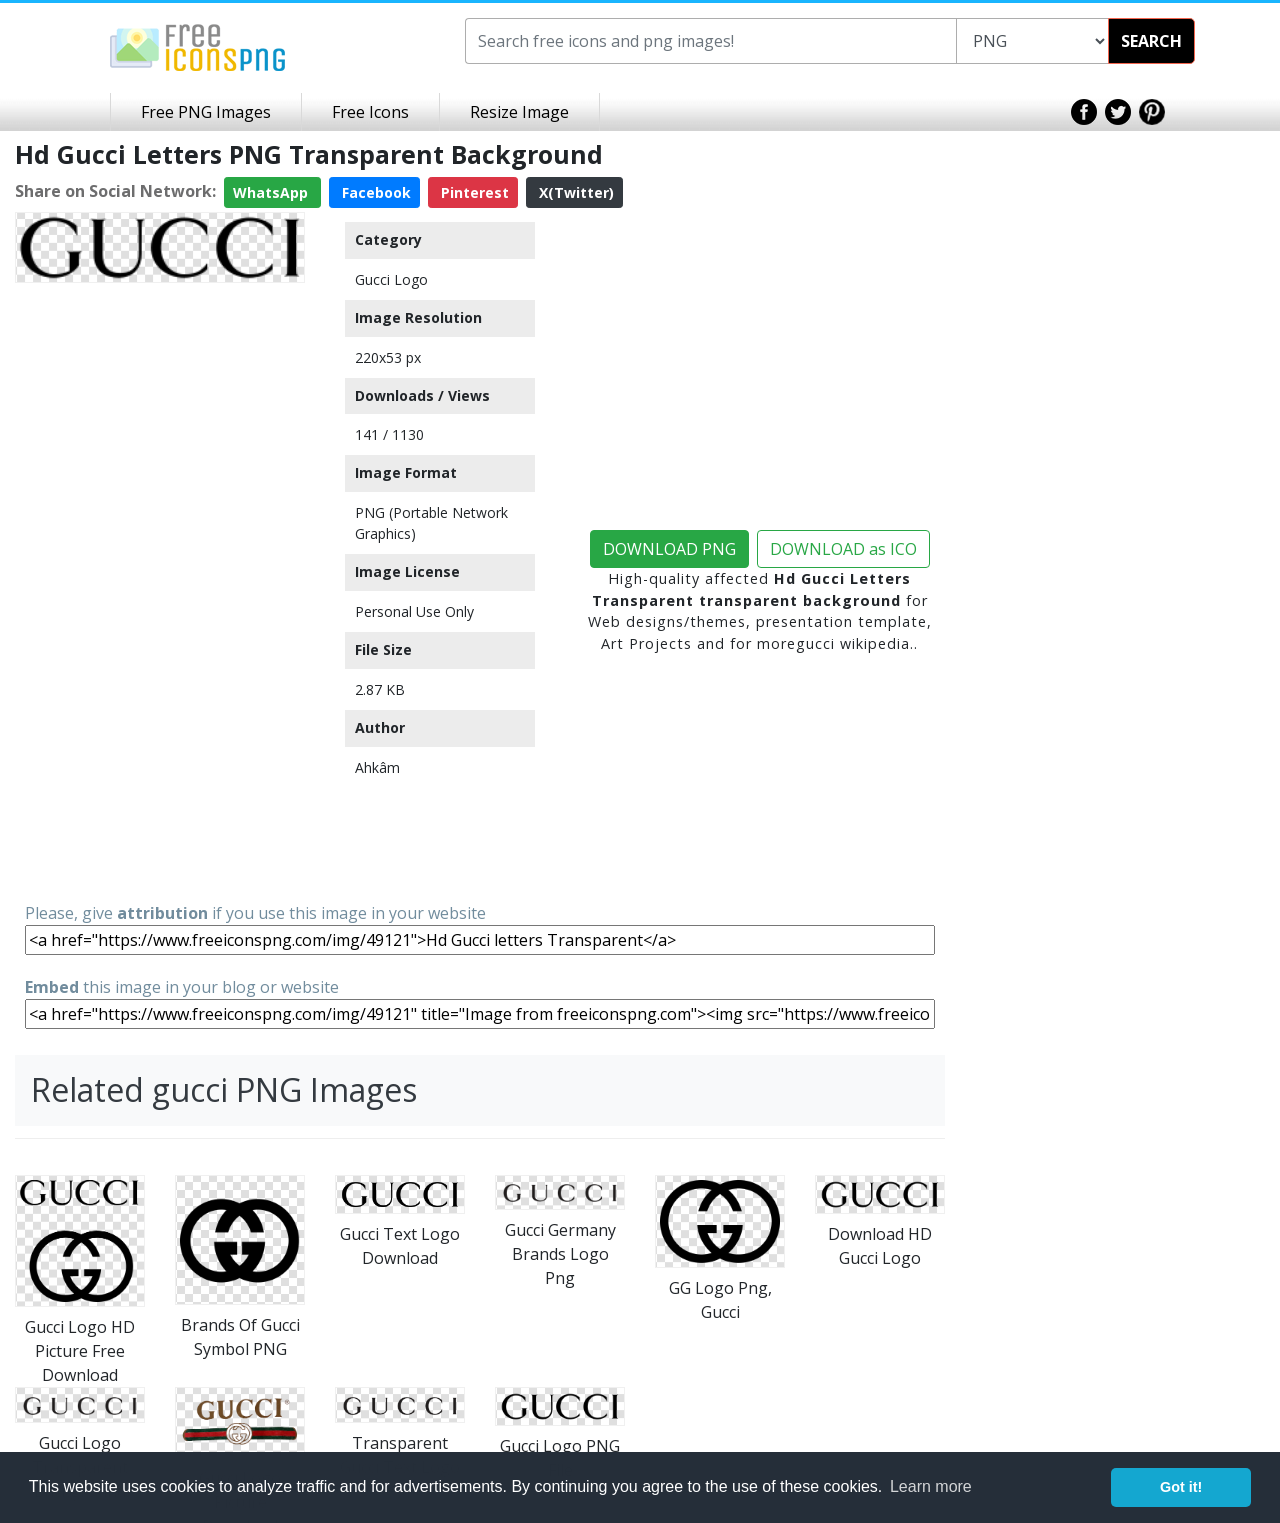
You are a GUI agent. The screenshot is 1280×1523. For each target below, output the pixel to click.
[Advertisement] (160, 591)
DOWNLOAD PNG (669, 549)
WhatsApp (272, 192)
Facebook (374, 192)
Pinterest (473, 192)
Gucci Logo (391, 279)
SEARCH (1151, 41)
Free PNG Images (206, 112)
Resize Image (519, 112)
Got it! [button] (1181, 1487)
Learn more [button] (931, 1486)
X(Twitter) (574, 192)
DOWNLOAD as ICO (843, 549)
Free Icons (370, 112)
